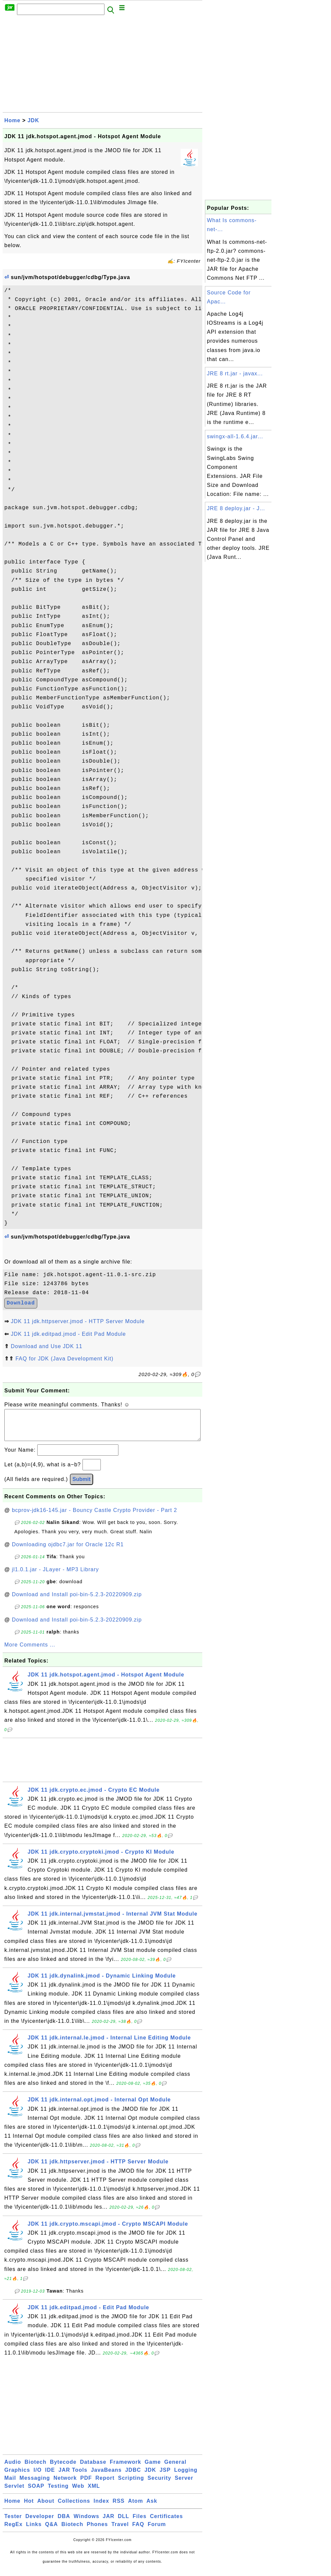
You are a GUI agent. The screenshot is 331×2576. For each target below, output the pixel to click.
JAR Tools (73, 2476)
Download (21, 1303)
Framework (125, 2468)
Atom (135, 2507)
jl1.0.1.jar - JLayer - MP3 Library (55, 1576)
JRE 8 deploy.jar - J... (236, 508)
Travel (120, 2531)
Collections (74, 2507)
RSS (119, 2507)
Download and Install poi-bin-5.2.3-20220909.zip (77, 1601)
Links (34, 2531)
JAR (108, 2523)
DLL (123, 2523)
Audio (12, 2468)
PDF (86, 2484)
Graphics (17, 2476)
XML (94, 2492)
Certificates (166, 2523)
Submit (81, 1486)
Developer (39, 2523)
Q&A (51, 2531)
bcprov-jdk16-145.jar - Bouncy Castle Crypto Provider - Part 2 (94, 1517)
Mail (10, 2484)
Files (139, 2523)
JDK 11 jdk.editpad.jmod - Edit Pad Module (68, 1334)
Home (12, 120)
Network (65, 2484)
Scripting (131, 2484)
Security (159, 2484)
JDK (33, 120)
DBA (64, 2523)
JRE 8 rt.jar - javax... (235, 373)
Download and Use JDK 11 (46, 1346)
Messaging (35, 2484)
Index (101, 2507)
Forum (157, 2531)
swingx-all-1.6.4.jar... (235, 436)
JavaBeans (106, 2476)
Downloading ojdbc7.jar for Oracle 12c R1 (68, 1551)
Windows (86, 2523)
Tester (13, 2523)
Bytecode (63, 2468)
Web (78, 2492)
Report (105, 2484)
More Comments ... (29, 1651)
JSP (165, 2476)
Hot (29, 2507)
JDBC (133, 2476)
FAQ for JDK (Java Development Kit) (64, 1358)
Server (184, 2484)
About (45, 2507)
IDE (50, 2476)
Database (93, 2468)
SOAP (36, 2492)
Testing (58, 2492)
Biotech (36, 2468)
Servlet (14, 2492)
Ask (151, 2507)
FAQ (138, 2531)
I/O (38, 2476)
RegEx (13, 2531)
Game (153, 2468)
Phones (97, 2531)
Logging (185, 2476)
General (175, 2468)
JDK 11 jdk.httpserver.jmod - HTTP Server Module (77, 1321)
